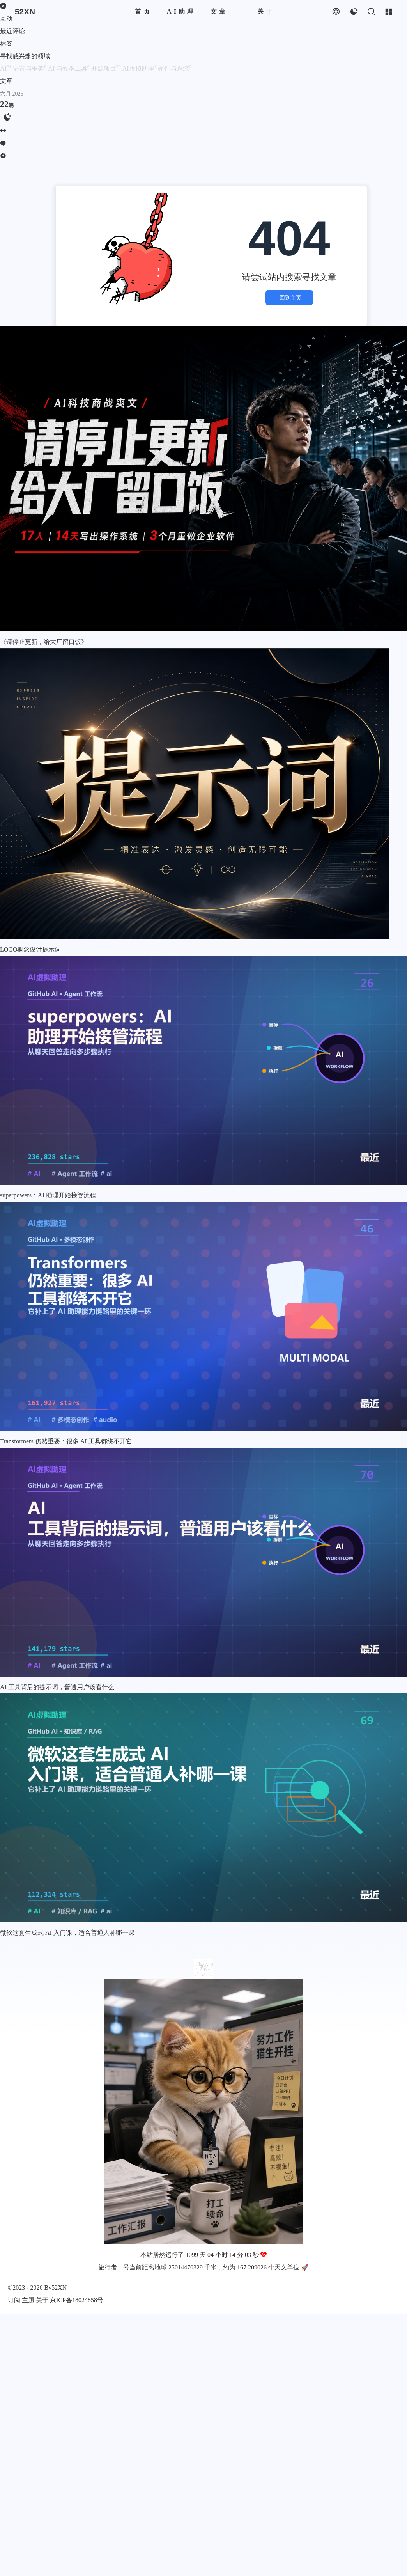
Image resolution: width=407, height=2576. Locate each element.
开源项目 (106, 68)
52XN (59, 2287)
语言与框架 (30, 68)
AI (6, 68)
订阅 (14, 2300)
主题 (28, 2300)
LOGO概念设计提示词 (30, 949)
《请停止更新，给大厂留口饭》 (43, 641)
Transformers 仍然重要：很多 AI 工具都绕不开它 (66, 1441)
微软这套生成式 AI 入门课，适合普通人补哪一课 (67, 1932)
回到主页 (289, 297)
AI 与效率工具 (69, 68)
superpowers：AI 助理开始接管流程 (48, 1195)
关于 (42, 2300)
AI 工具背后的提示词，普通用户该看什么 (57, 1687)
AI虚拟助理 (140, 68)
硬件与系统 (174, 68)
